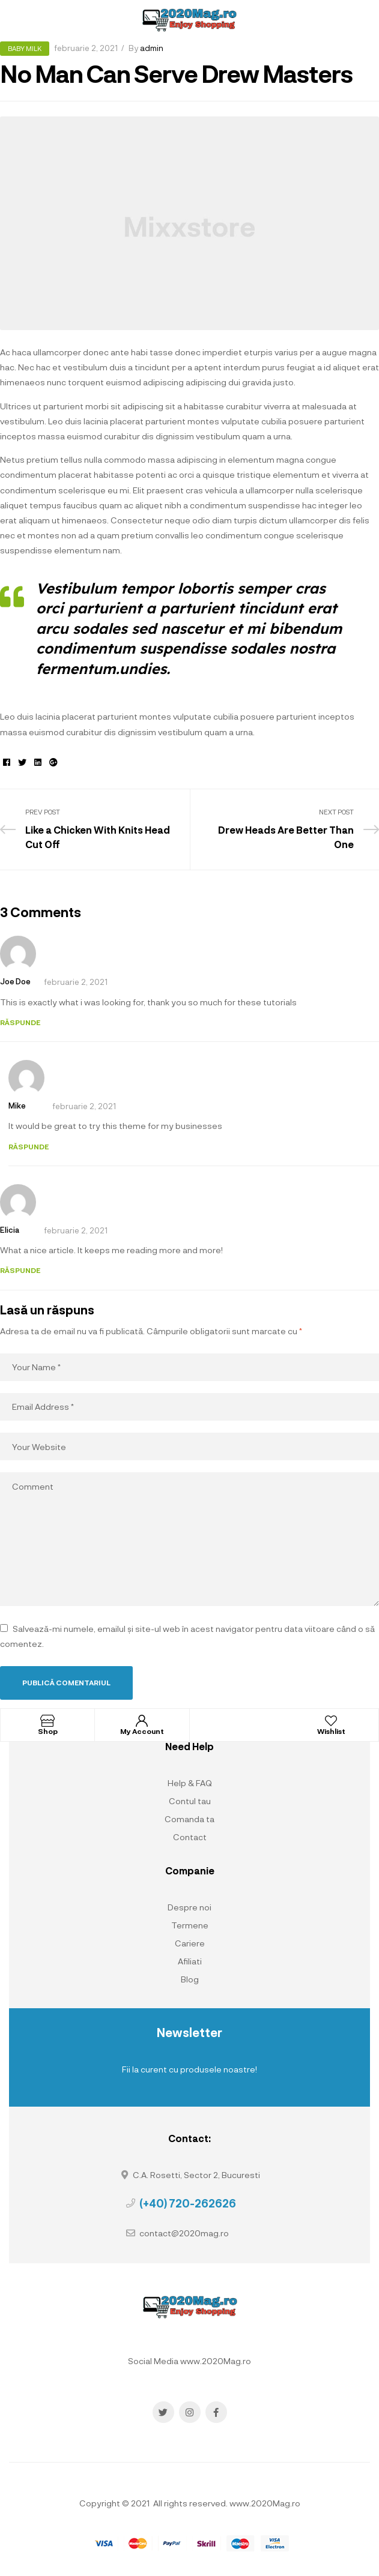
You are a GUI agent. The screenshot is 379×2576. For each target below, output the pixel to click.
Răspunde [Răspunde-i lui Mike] (28, 1146)
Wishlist (331, 1731)
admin (151, 48)
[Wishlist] (331, 1721)
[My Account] (142, 1721)
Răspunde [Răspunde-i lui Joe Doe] (20, 1022)
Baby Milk (24, 48)
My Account (142, 1731)
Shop (48, 1731)
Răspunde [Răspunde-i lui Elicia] (20, 1270)
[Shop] (47, 1721)
